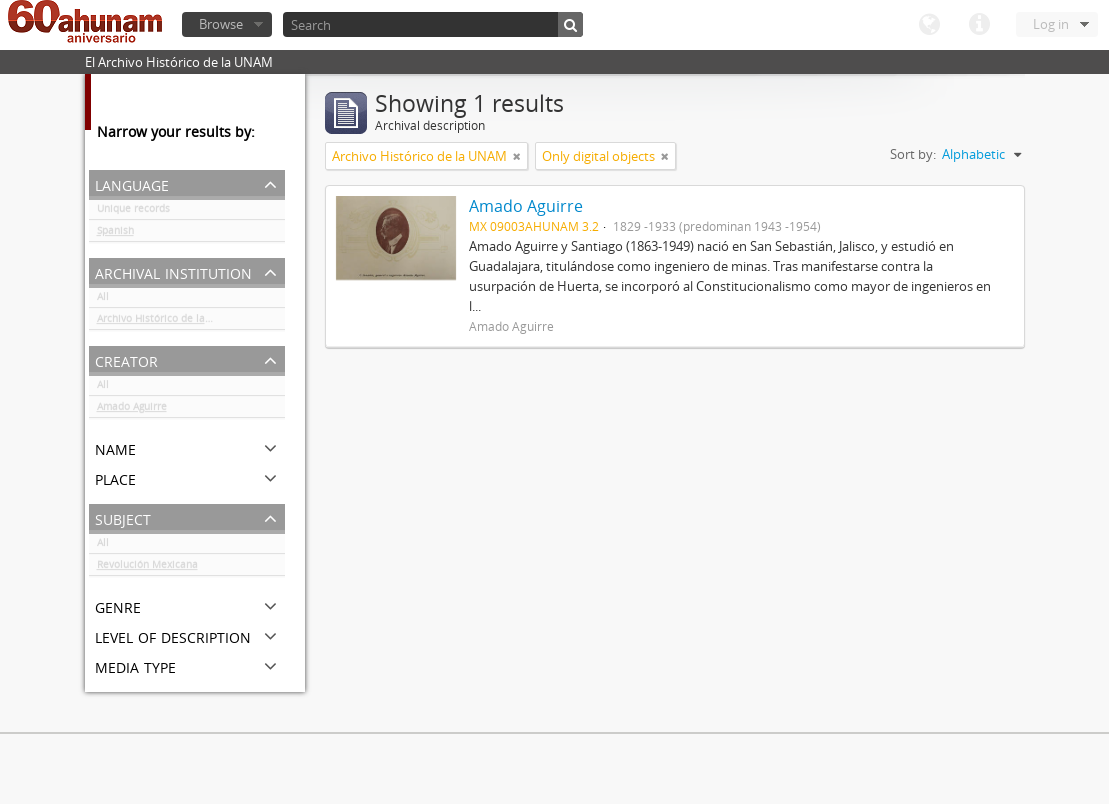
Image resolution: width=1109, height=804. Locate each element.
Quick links (979, 25)
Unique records (133, 212)
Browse (221, 24)
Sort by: (913, 154)
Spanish (115, 234)
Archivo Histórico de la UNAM (167, 322)
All (103, 300)
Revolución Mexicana (147, 568)
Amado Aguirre (132, 410)
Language (929, 25)
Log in (1051, 24)
